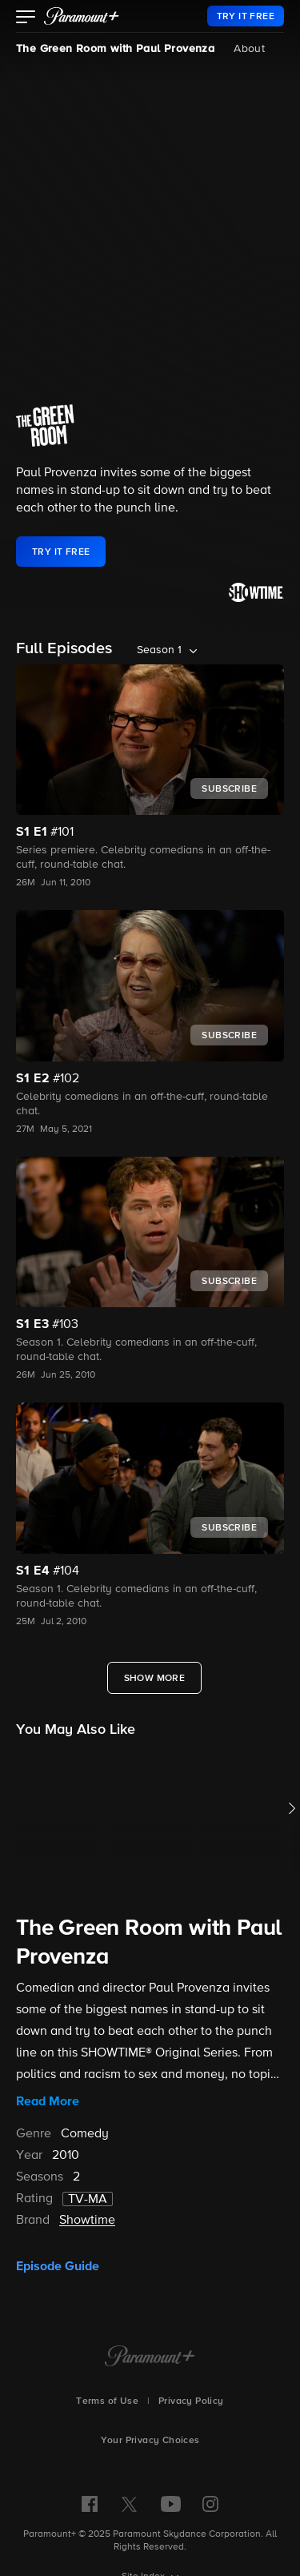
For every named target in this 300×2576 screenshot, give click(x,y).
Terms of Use (107, 2401)
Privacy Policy (191, 2401)
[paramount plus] (81, 16)
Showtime (87, 2220)
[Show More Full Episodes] (154, 1678)
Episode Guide (57, 2266)
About (249, 48)
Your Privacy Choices (150, 2441)
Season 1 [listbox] (159, 650)
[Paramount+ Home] (150, 2357)
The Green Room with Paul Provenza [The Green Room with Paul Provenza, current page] (115, 48)
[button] (26, 18)
